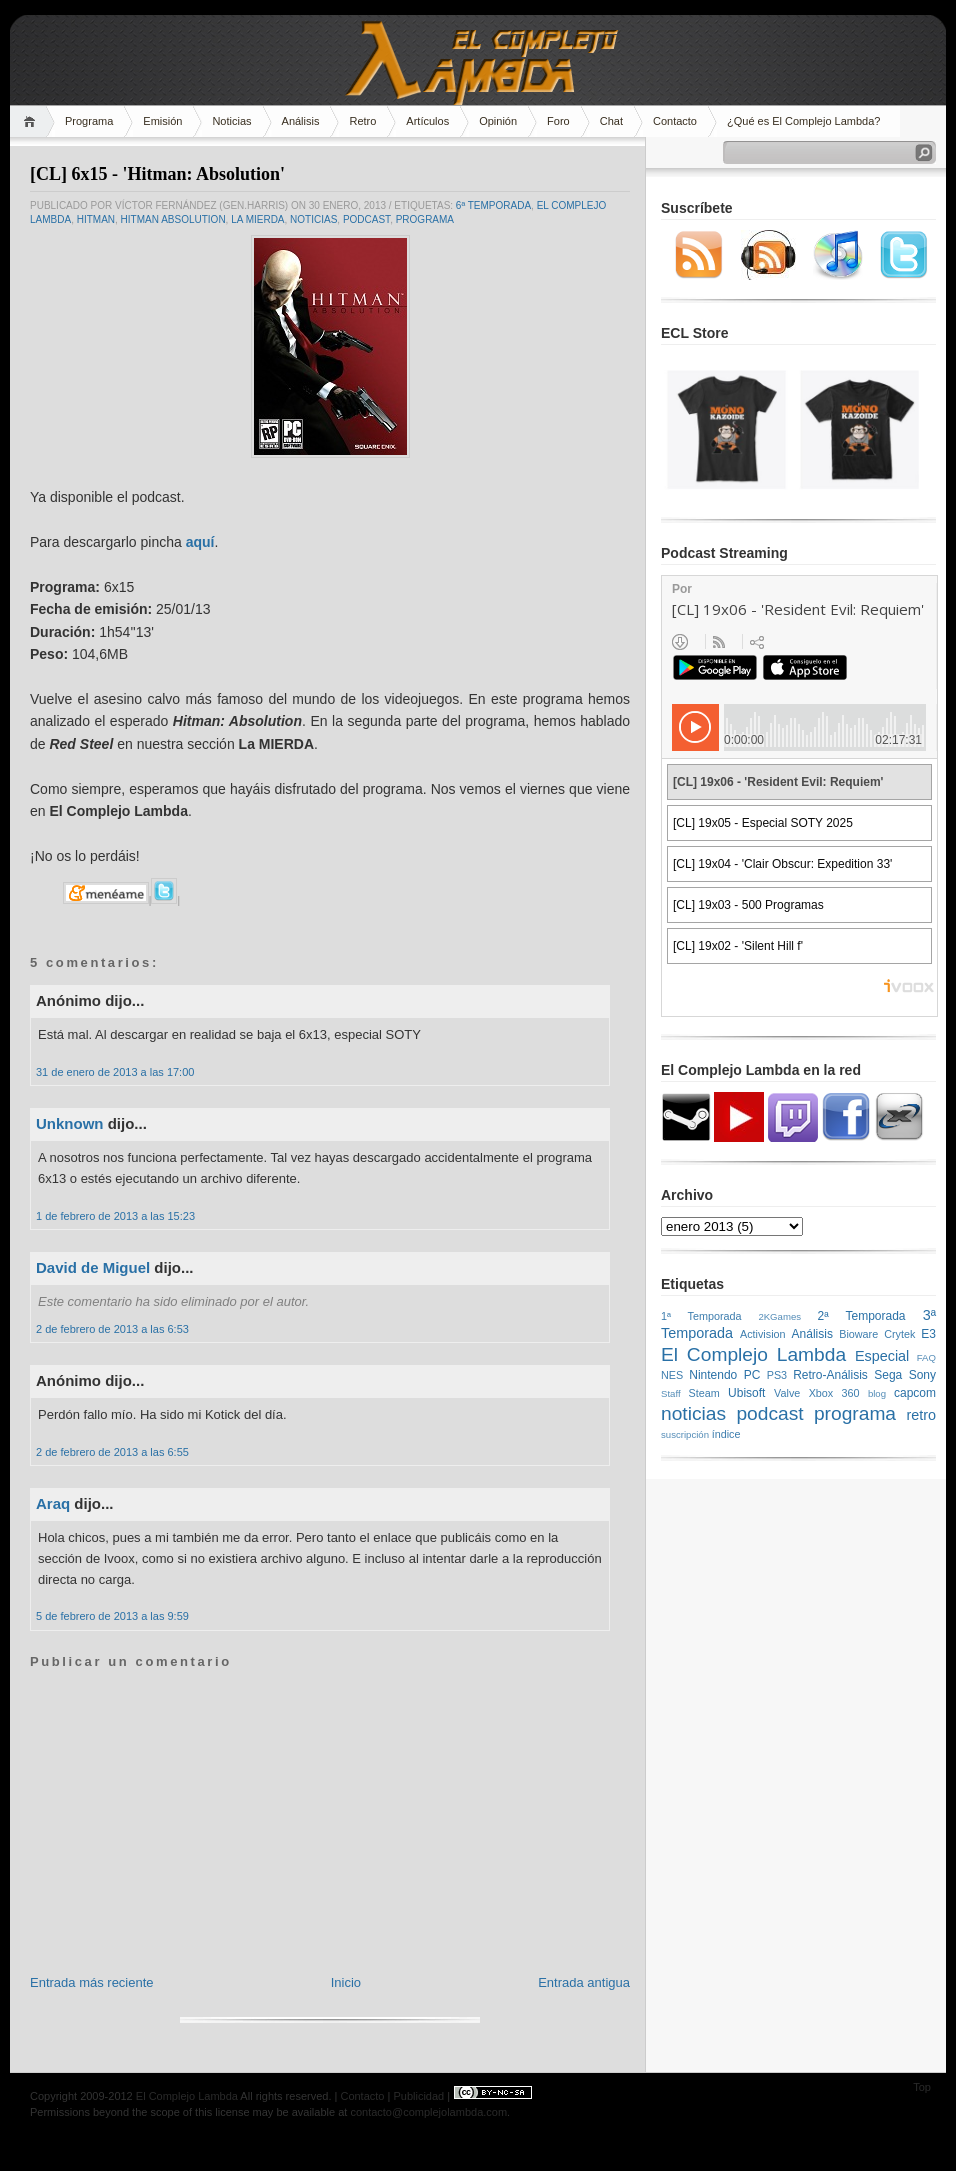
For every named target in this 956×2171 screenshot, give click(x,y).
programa (425, 219)
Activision (763, 1334)
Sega (888, 1375)
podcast (366, 219)
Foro (558, 121)
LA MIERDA (257, 219)
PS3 (777, 1375)
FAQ (926, 1357)
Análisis (301, 121)
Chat (611, 121)
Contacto (675, 121)
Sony (922, 1375)
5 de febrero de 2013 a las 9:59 (112, 1616)
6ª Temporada (493, 205)
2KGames (779, 1316)
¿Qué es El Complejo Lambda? (803, 121)
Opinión (498, 121)
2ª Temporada (861, 1316)
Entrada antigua (584, 1982)
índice (726, 1434)
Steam (704, 1393)
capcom (915, 1393)
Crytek (899, 1334)
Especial (882, 1356)
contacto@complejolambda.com (428, 2112)
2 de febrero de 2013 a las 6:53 (112, 1329)
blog (877, 1393)
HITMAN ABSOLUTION (173, 219)
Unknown (70, 1123)
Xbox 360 (834, 1393)
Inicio (346, 1982)
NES (672, 1375)
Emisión (162, 121)
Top (922, 2087)
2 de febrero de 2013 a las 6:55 (112, 1452)
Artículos (427, 121)
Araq (53, 1503)
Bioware (858, 1334)
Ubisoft (746, 1393)
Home (32, 121)
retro (921, 1415)
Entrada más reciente (92, 1982)
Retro (362, 121)
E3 (928, 1334)
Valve (787, 1393)
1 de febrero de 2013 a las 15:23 (115, 1216)
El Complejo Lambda (753, 1354)
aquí (200, 542)
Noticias (231, 121)
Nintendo (713, 1375)
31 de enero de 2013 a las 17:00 (115, 1072)
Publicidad (418, 2096)
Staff (671, 1393)
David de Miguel (93, 1267)
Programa (89, 121)
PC (752, 1375)
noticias (313, 219)
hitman (96, 219)
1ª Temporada (701, 1316)
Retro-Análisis (830, 1375)
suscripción (685, 1434)
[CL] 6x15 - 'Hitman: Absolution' (157, 174)
